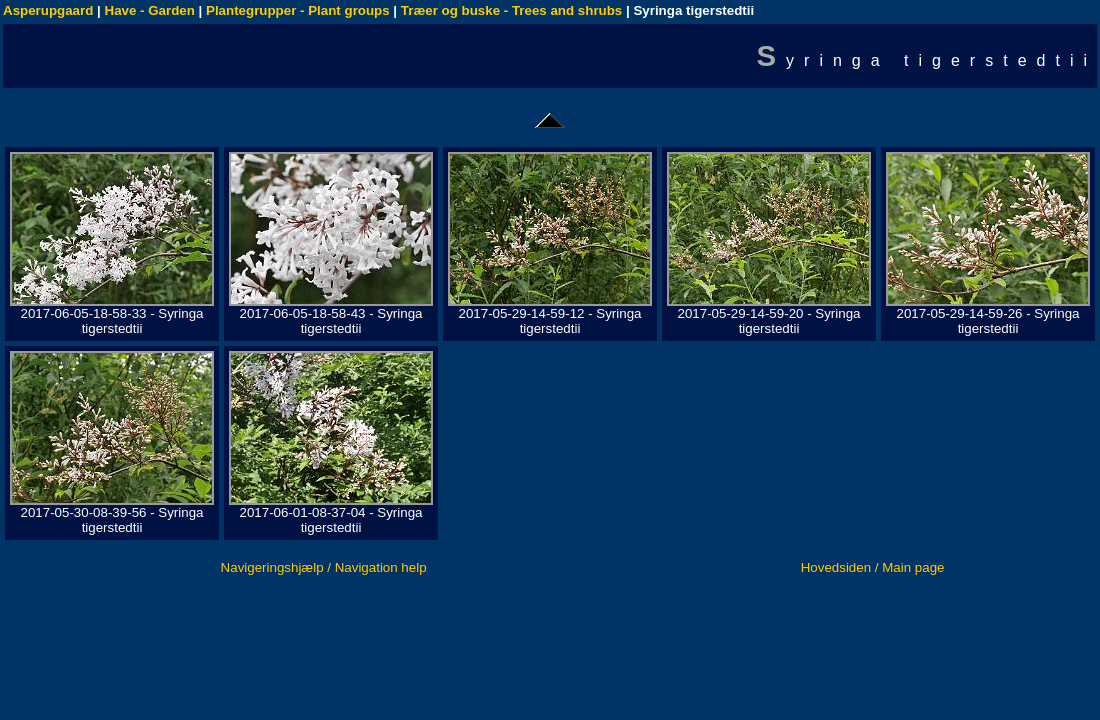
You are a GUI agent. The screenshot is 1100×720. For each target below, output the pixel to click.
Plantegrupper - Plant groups (298, 10)
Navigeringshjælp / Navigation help (324, 567)
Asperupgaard (48, 10)
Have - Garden (150, 10)
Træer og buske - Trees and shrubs (511, 10)
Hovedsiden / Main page (873, 567)
